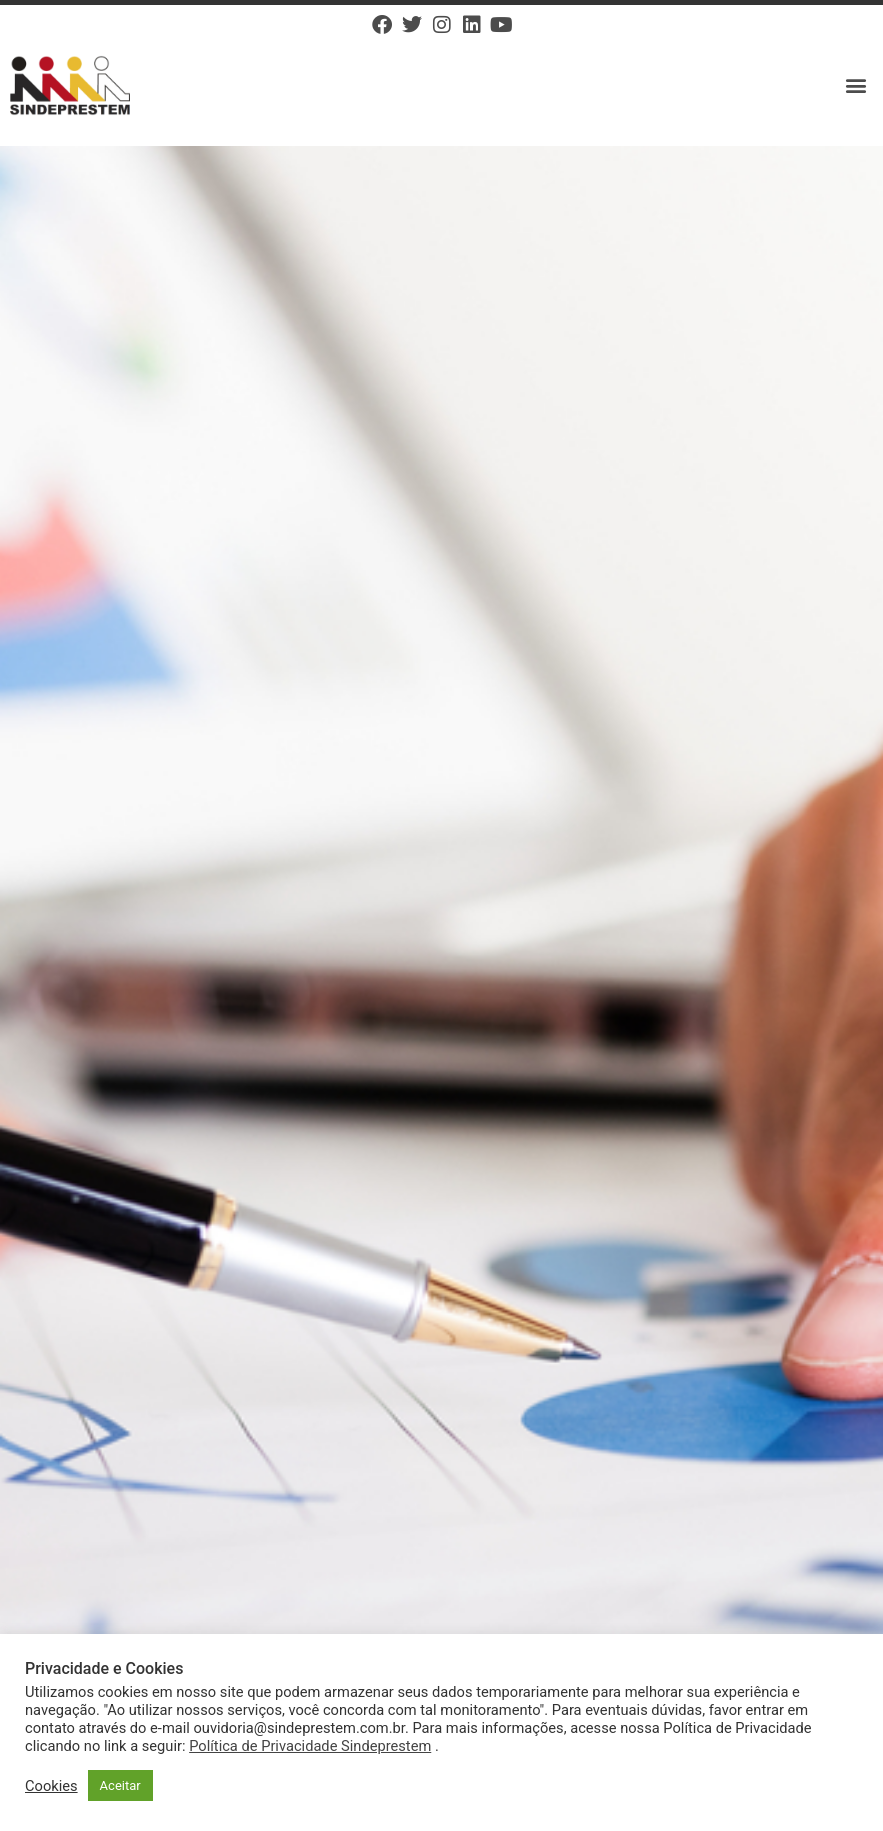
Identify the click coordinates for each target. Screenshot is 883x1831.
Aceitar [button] (120, 1785)
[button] (856, 85)
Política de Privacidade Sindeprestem (310, 1746)
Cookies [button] (51, 1786)
